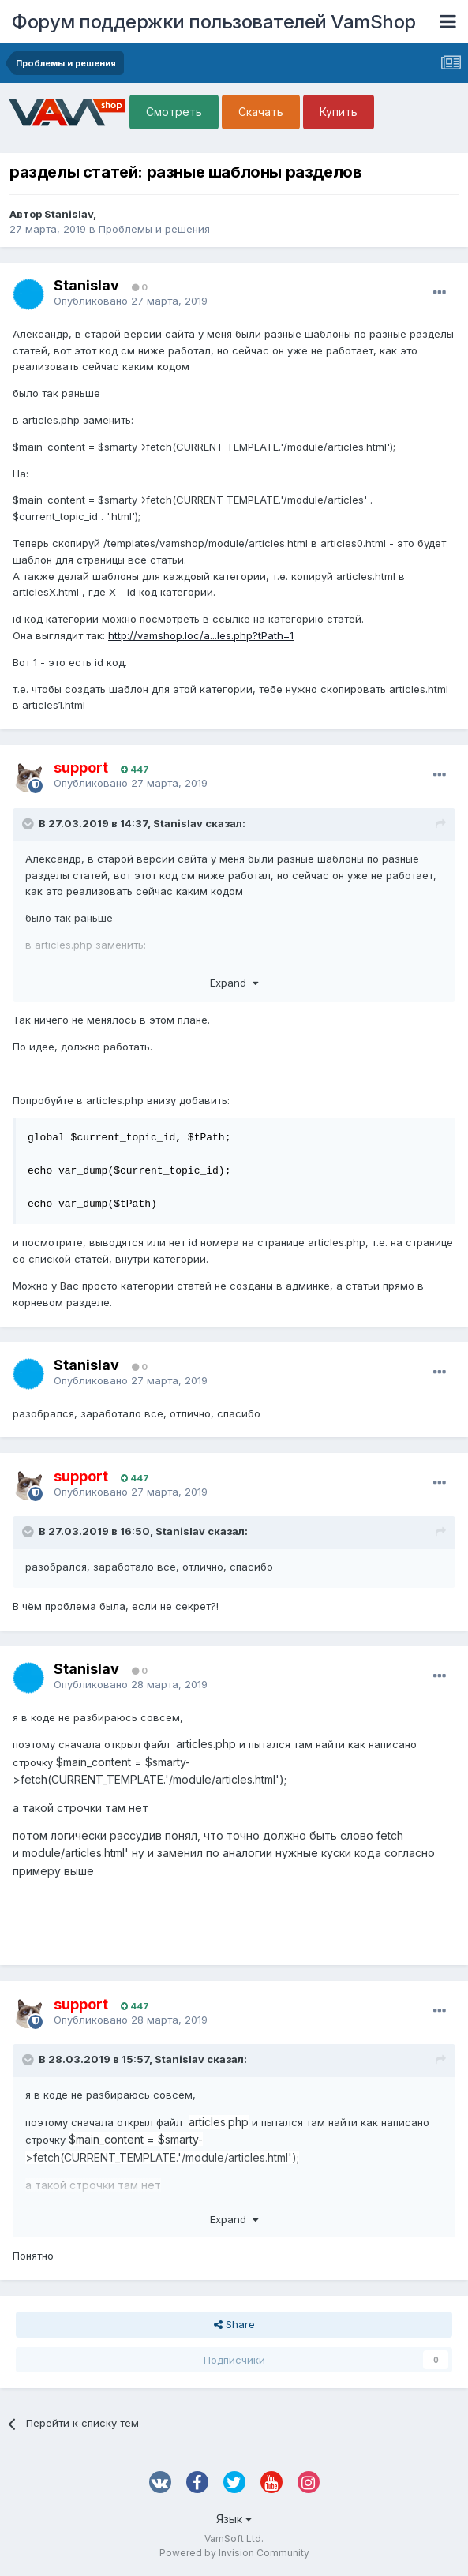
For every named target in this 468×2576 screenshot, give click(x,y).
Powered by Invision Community (234, 2553)
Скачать (260, 111)
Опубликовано (131, 300)
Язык (234, 2518)
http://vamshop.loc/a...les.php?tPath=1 (201, 635)
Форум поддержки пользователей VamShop (214, 21)
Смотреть (174, 111)
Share (234, 2324)
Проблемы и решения (154, 229)
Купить (339, 111)
